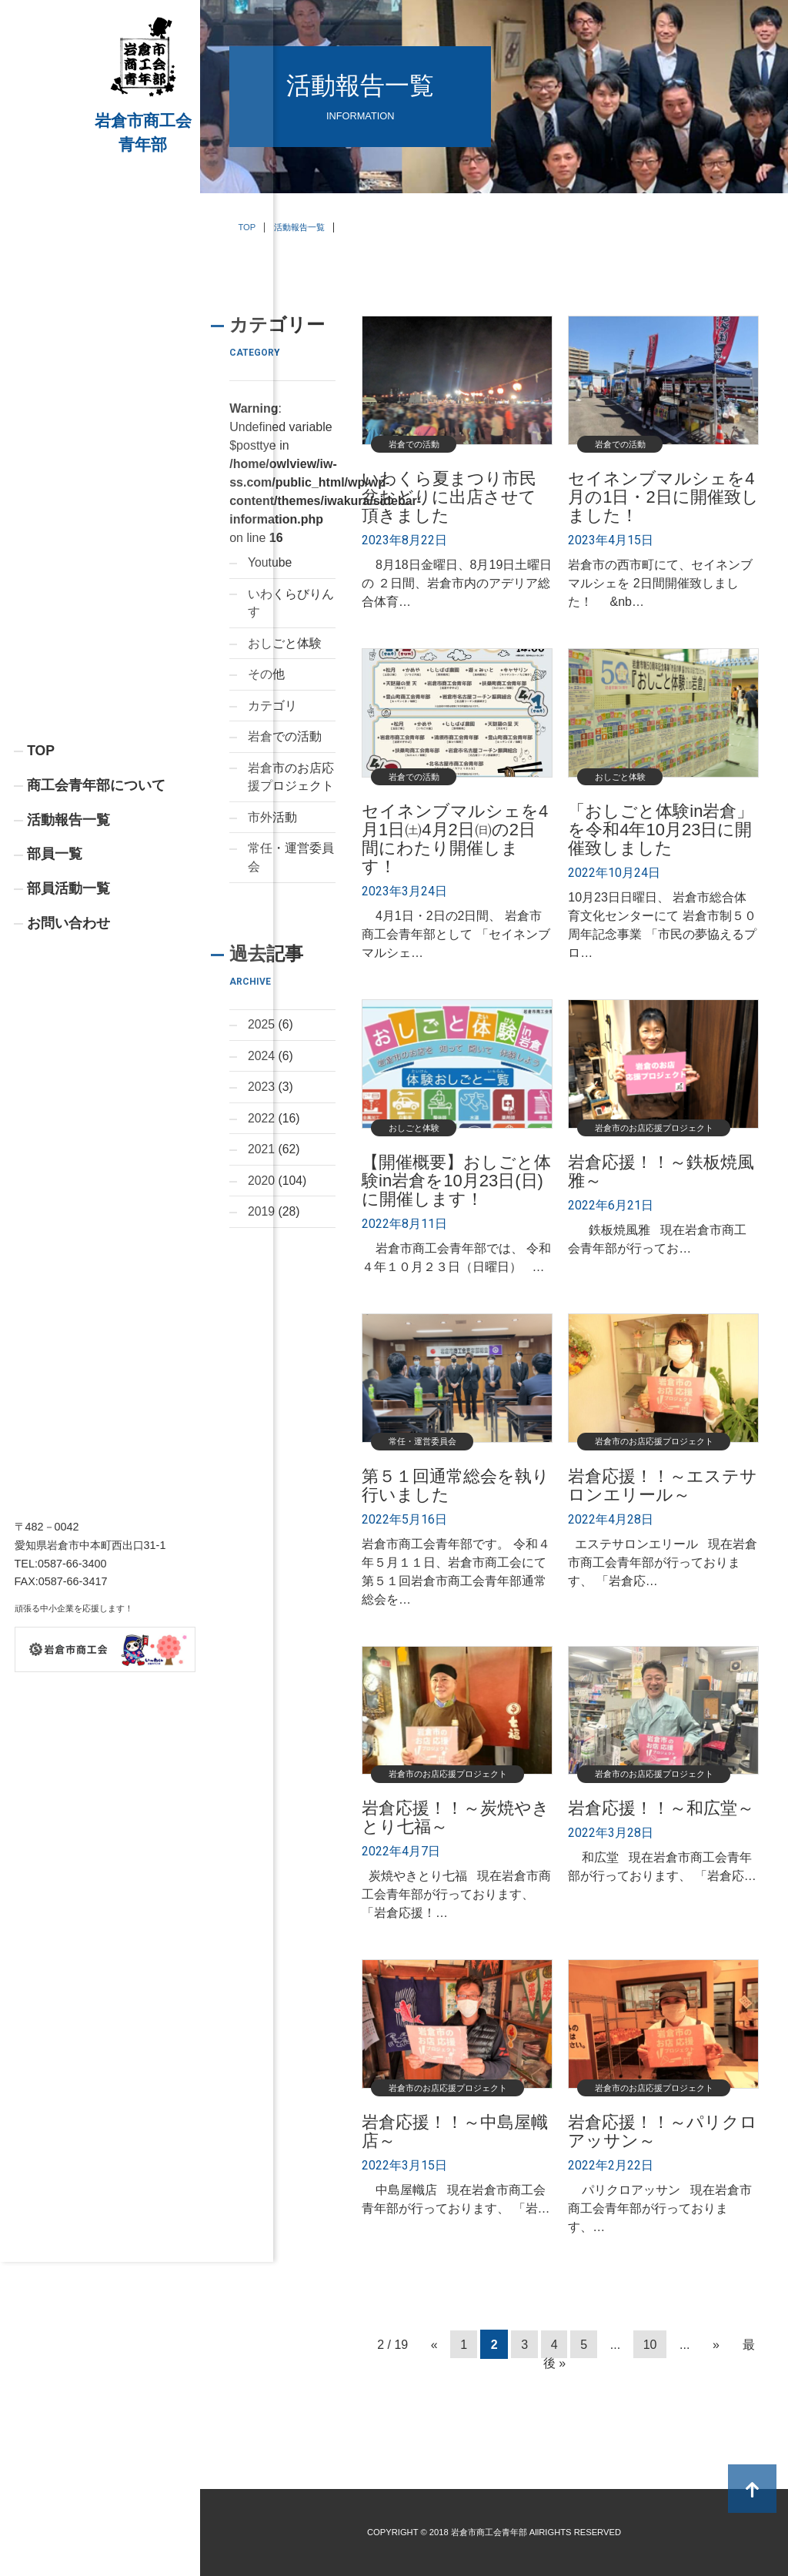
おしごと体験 (285, 644)
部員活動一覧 (68, 994)
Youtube (270, 562)
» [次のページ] (716, 2343)
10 (650, 2343)
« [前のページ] (434, 2343)
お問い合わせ (68, 1028)
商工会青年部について (96, 890)
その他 (266, 675)
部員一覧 (54, 959)
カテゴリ (272, 707)
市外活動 (272, 820)
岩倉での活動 (285, 738)
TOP (41, 855)
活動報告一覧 (68, 924)
